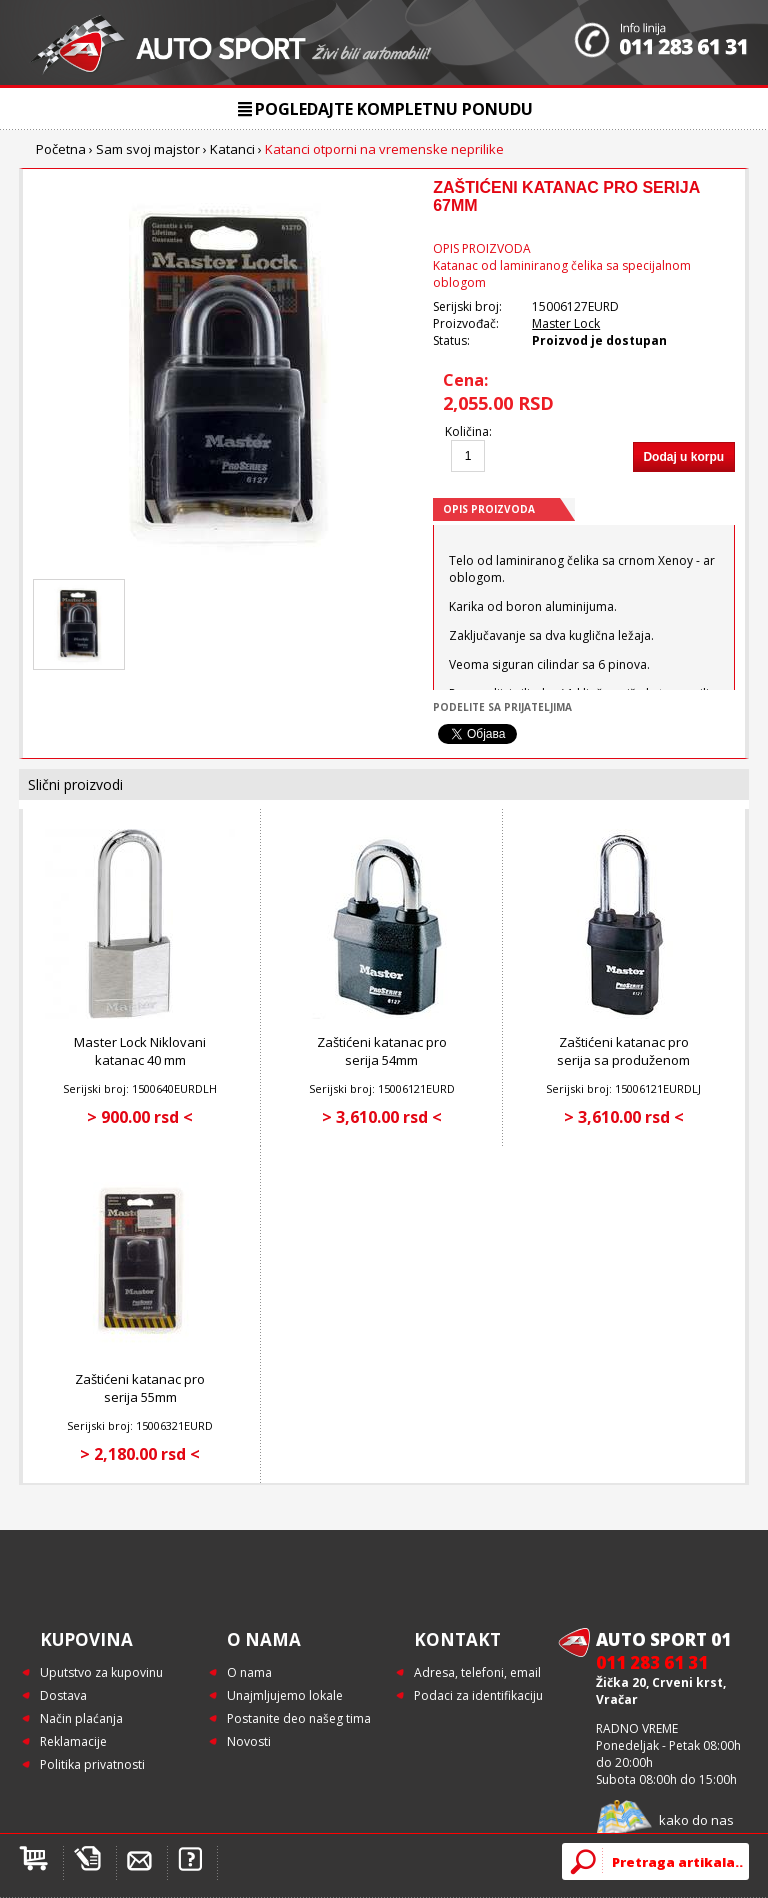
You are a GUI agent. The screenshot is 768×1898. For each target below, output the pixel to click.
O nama (249, 1672)
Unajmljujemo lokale (285, 1695)
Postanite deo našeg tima (299, 1718)
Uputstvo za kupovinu (101, 1672)
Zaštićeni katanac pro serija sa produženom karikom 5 (623, 1060)
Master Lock (566, 323)
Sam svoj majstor (148, 149)
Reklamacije (73, 1741)
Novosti (249, 1741)
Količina (467, 431)
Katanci (232, 149)
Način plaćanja (81, 1718)
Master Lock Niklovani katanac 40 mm (140, 1051)
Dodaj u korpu (683, 457)
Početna (61, 149)
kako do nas (696, 1820)
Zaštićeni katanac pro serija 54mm (382, 1051)
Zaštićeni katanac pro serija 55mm (140, 1388)
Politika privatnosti (92, 1764)
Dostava (63, 1695)
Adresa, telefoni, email (477, 1672)
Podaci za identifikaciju (478, 1695)
